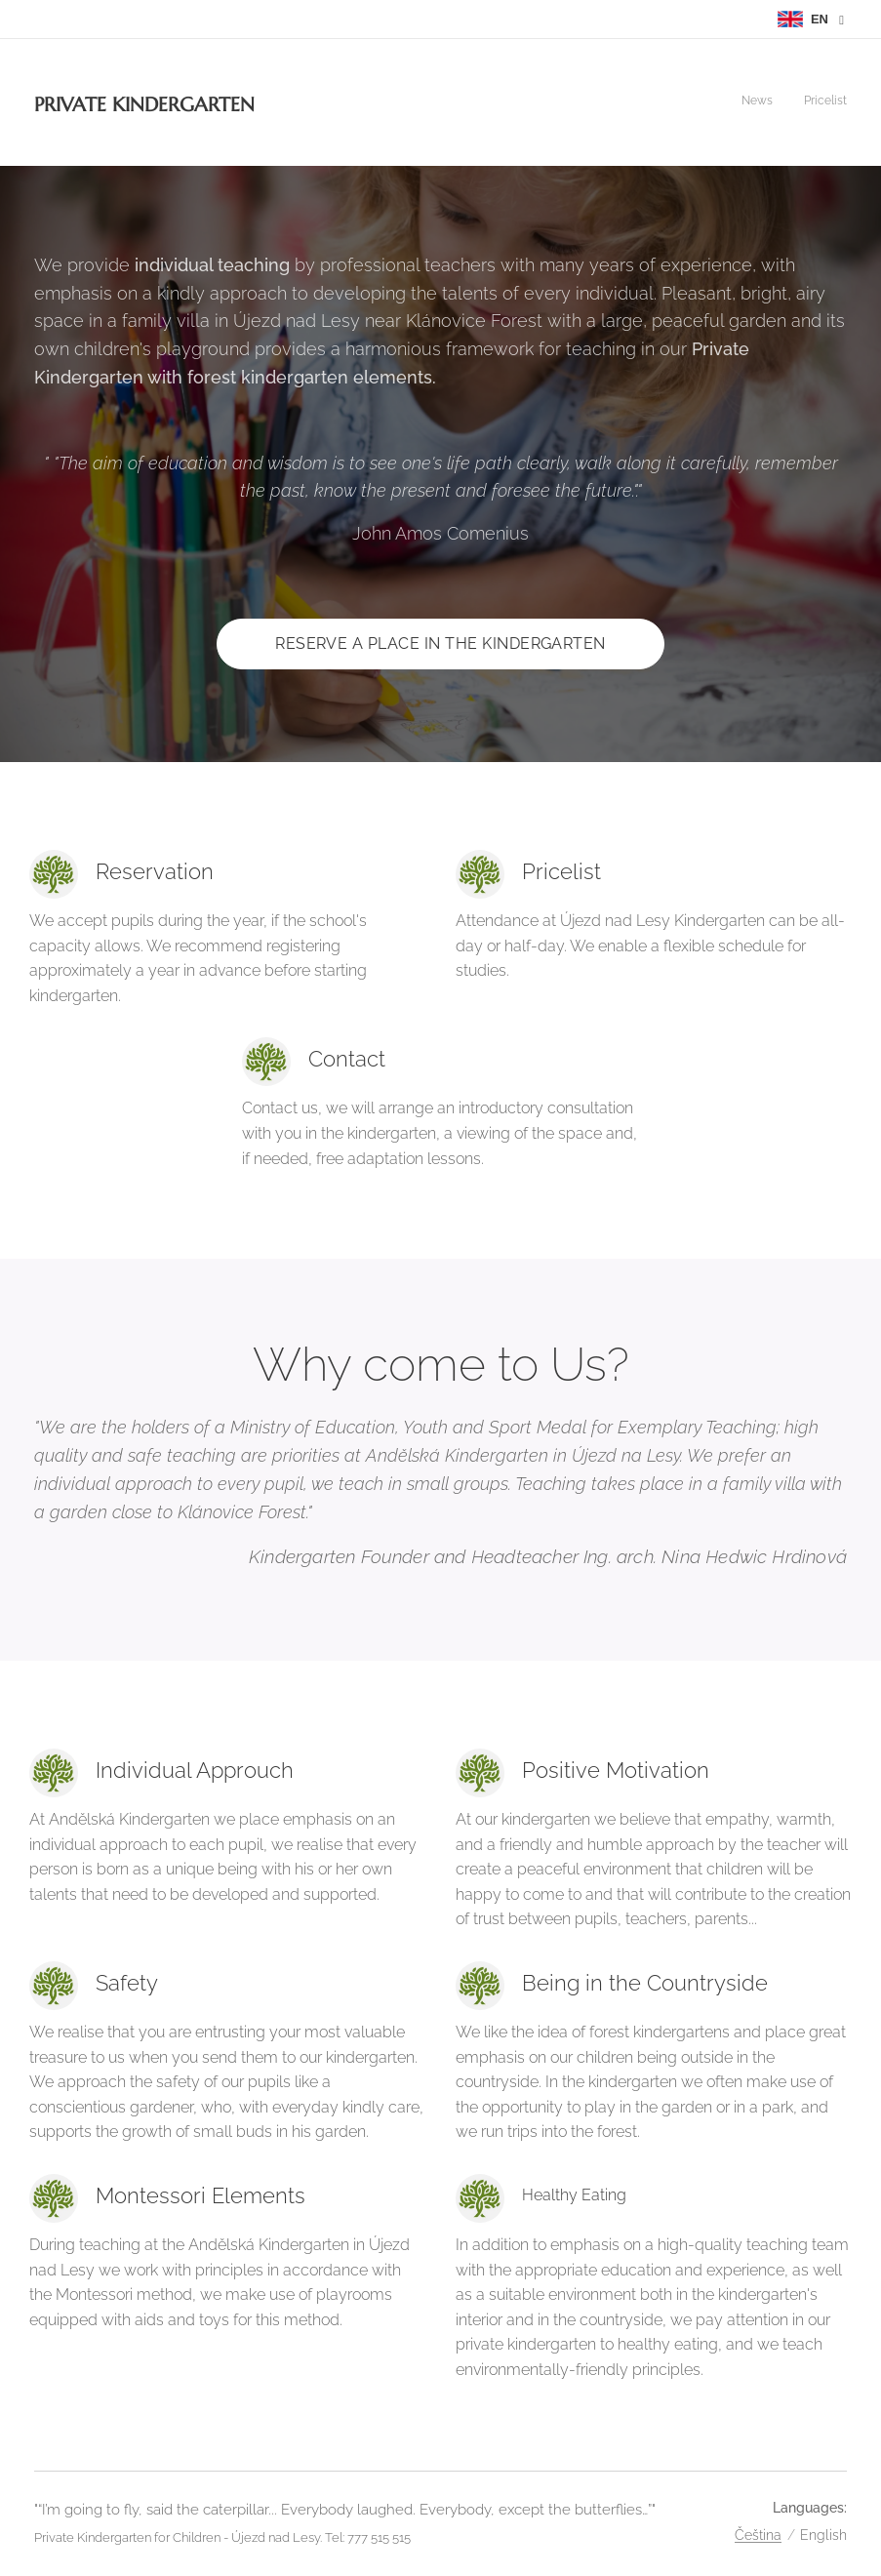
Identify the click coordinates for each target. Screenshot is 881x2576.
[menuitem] (821, 102)
